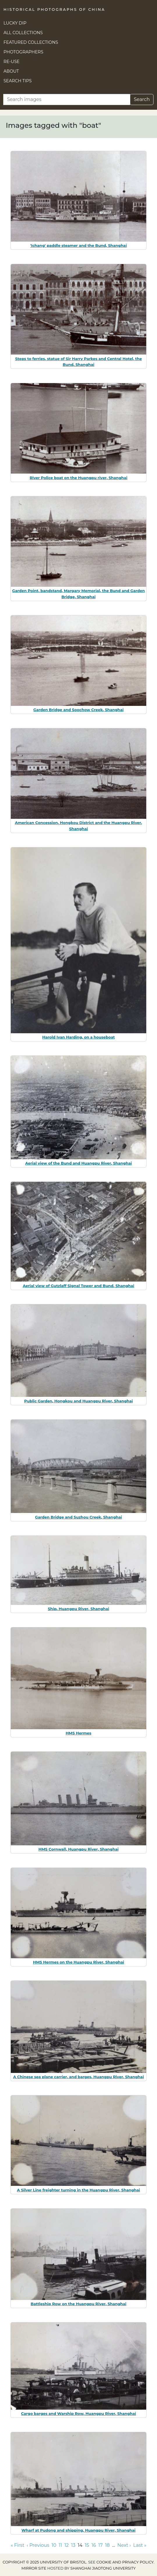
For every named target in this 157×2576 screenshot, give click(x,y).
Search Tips (17, 80)
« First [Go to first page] (17, 2545)
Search (142, 99)
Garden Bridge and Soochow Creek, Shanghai (78, 709)
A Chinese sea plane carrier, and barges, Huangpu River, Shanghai (78, 2076)
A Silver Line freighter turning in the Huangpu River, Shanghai (78, 2190)
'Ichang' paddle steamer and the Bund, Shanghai (78, 245)
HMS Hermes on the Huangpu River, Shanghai (78, 1962)
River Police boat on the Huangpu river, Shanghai (79, 477)
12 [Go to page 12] (66, 2545)
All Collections (23, 32)
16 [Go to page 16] (93, 2545)
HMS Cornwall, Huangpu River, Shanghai (78, 1849)
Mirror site (33, 2568)
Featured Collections (30, 42)
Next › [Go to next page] (124, 2545)
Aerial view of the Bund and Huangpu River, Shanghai (78, 1163)
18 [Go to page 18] (107, 2545)
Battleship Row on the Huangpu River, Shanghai (78, 2303)
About (11, 71)
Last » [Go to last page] (139, 2545)
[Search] (66, 99)
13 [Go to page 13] (73, 2545)
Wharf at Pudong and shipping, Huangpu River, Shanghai (78, 2530)
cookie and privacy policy (125, 2562)
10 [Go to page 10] (54, 2545)
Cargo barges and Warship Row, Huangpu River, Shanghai (78, 2413)
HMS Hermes (78, 1733)
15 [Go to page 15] (87, 2545)
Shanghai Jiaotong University (103, 2568)
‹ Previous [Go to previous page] (38, 2545)
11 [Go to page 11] (60, 2545)
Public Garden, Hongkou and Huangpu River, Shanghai (78, 1401)
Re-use (11, 61)
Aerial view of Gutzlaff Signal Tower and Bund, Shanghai (78, 1285)
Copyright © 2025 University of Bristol (45, 2562)
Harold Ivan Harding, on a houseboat (78, 1037)
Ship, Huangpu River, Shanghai (78, 1608)
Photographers (23, 52)
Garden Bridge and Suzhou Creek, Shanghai (78, 1517)
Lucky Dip (15, 23)
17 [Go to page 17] (100, 2545)
